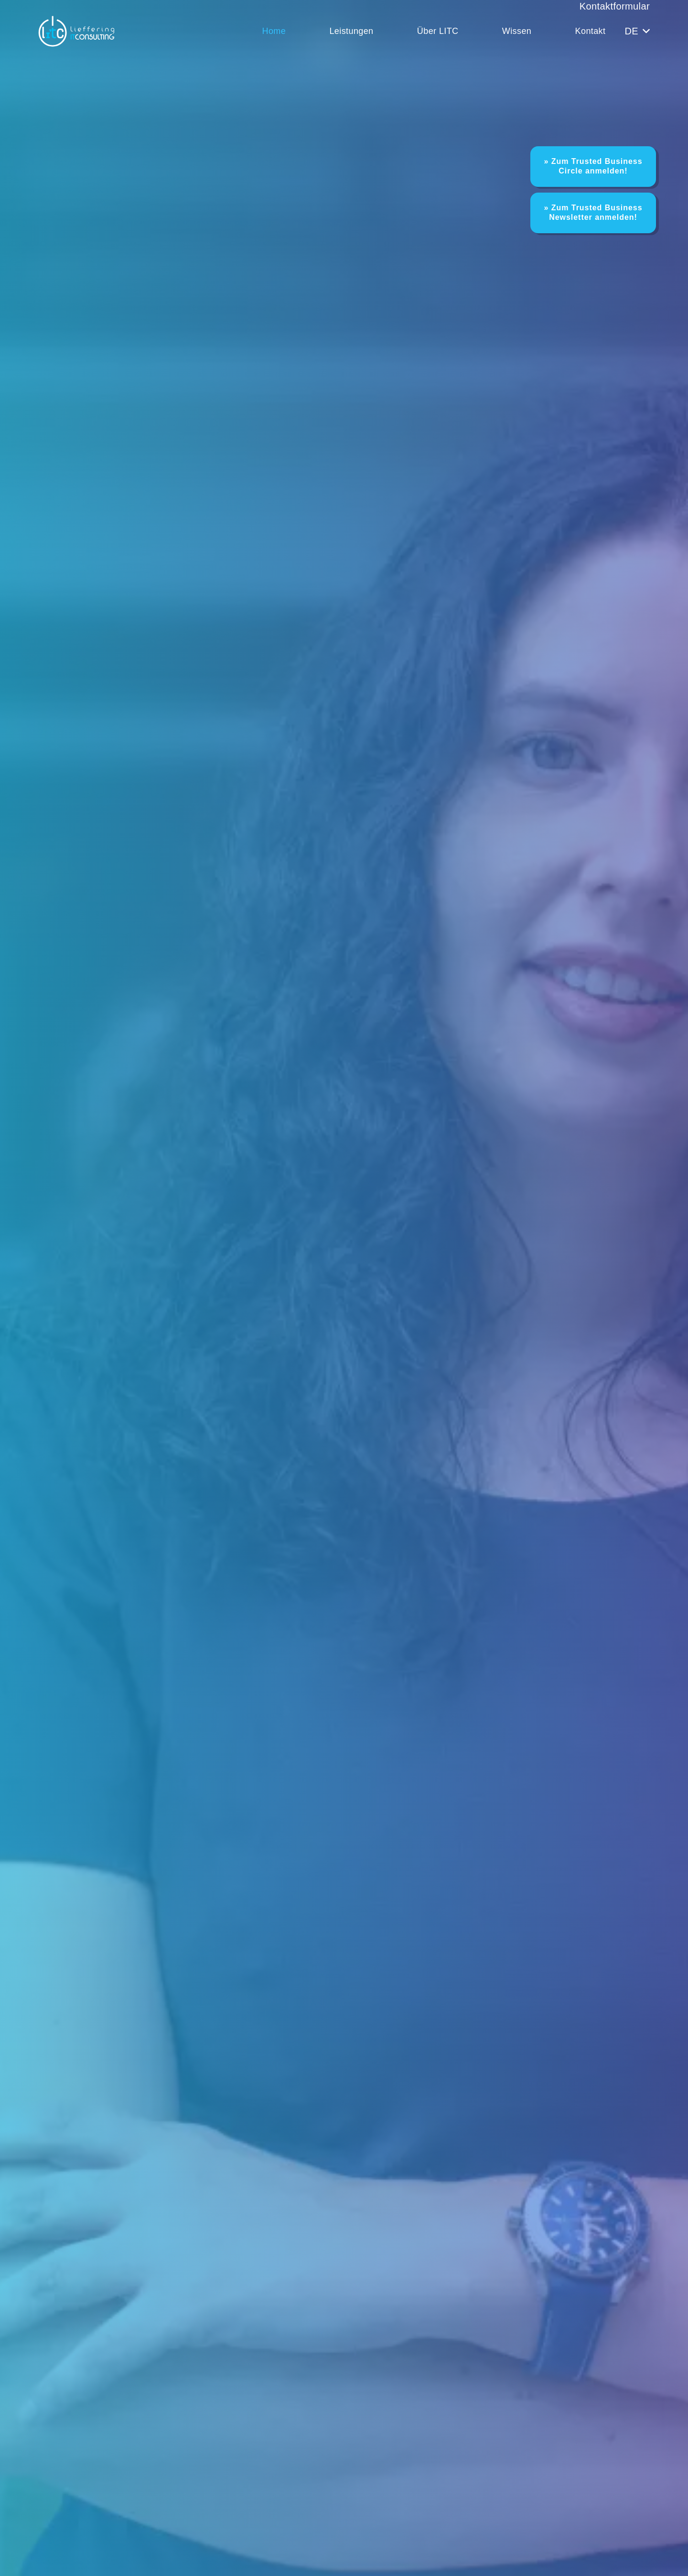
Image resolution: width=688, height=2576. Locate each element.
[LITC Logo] (76, 31)
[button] (637, 31)
